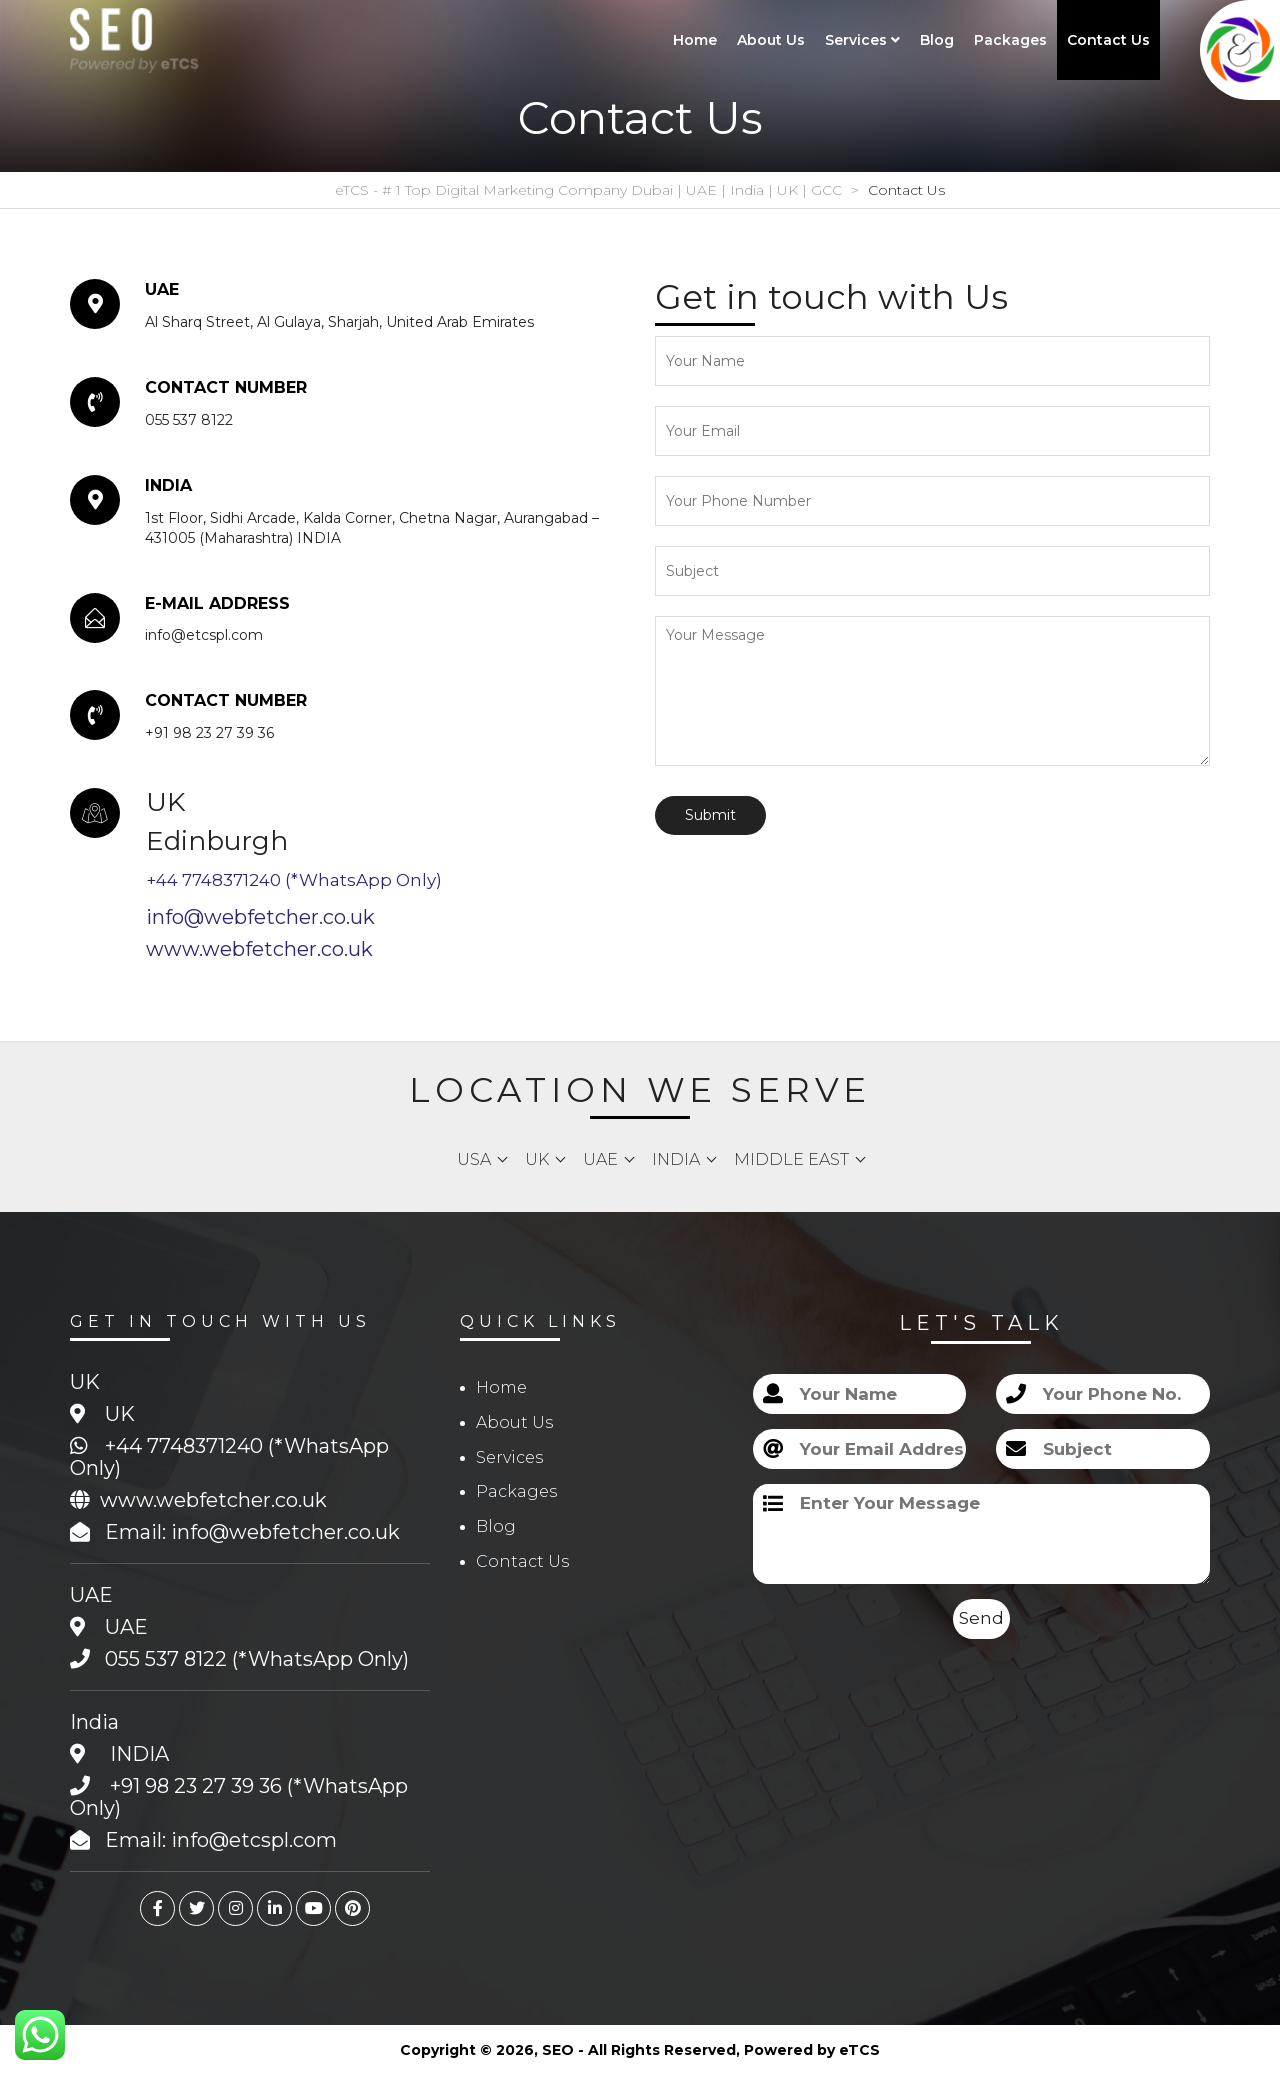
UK (537, 1159)
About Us (771, 40)
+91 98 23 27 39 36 (196, 1786)
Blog (937, 40)
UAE (600, 1159)
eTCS (859, 2050)
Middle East (791, 1159)
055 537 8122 (166, 1659)
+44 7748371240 (184, 1446)
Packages (1010, 40)
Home (695, 40)
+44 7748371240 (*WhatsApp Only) (294, 880)
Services (862, 40)
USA (474, 1159)
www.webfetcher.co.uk (259, 949)
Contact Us (1108, 40)
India (676, 1159)
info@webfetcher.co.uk (260, 917)
